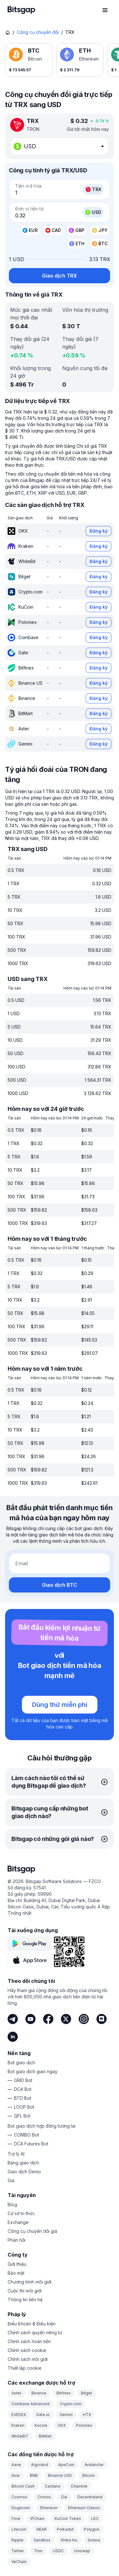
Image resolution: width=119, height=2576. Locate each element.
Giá (11, 2180)
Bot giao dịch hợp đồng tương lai (42, 2126)
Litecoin (18, 2529)
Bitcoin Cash (23, 2486)
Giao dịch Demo (24, 2171)
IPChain (37, 2518)
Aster (16, 2393)
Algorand (39, 2464)
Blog (12, 2204)
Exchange (18, 2222)
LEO (95, 2518)
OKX (61, 2425)
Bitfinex (63, 2393)
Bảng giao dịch (23, 2162)
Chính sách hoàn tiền (29, 2341)
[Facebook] (48, 2019)
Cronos (44, 2497)
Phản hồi (16, 2240)
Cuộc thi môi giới (25, 2290)
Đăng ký (98, 531)
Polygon (91, 2529)
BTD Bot (22, 2098)
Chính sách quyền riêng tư (35, 2332)
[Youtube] (30, 2019)
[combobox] (59, 146)
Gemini (66, 2414)
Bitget (86, 2393)
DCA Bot (22, 2089)
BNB (34, 2475)
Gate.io (43, 2414)
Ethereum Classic (84, 2507)
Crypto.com (71, 2403)
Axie (15, 2475)
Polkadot (65, 2529)
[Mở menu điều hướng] (105, 10)
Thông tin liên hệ (25, 2299)
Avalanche (93, 2464)
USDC (58, 2550)
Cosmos (19, 2497)
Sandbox (42, 2540)
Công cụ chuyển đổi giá (32, 2231)
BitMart (45, 2436)
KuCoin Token (68, 2518)
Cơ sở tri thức (21, 2213)
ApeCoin (66, 2464)
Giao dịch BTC (59, 1585)
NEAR (41, 2529)
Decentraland (89, 2497)
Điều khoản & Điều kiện (32, 2323)
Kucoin (41, 2425)
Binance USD (60, 2475)
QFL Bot (22, 2115)
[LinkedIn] (13, 2037)
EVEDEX (18, 2414)
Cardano (53, 2486)
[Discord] (101, 2019)
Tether (17, 2550)
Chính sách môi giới (28, 2359)
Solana (94, 2540)
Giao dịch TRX (59, 275)
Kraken (17, 2425)
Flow (15, 2518)
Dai (64, 2497)
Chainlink (79, 2486)
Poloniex (84, 2425)
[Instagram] (84, 2019)
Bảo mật (16, 2273)
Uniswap (82, 2550)
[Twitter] (66, 2019)
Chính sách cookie (27, 2350)
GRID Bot (23, 2080)
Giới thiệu (17, 2264)
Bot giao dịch (21, 2062)
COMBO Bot (26, 2134)
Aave (16, 2464)
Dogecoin (20, 2507)
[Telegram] (13, 2019)
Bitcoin (88, 2475)
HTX (87, 2414)
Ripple (17, 2540)
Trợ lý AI (16, 2153)
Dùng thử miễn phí (59, 1704)
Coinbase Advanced (30, 2403)
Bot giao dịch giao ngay (32, 2071)
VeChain (19, 2561)
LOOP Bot (24, 2107)
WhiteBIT (20, 2436)
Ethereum (49, 2507)
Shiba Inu (69, 2540)
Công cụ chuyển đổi (38, 32)
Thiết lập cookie (25, 2368)
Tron (38, 2550)
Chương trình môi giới (29, 2281)
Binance (38, 2393)
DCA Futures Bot (31, 2143)
